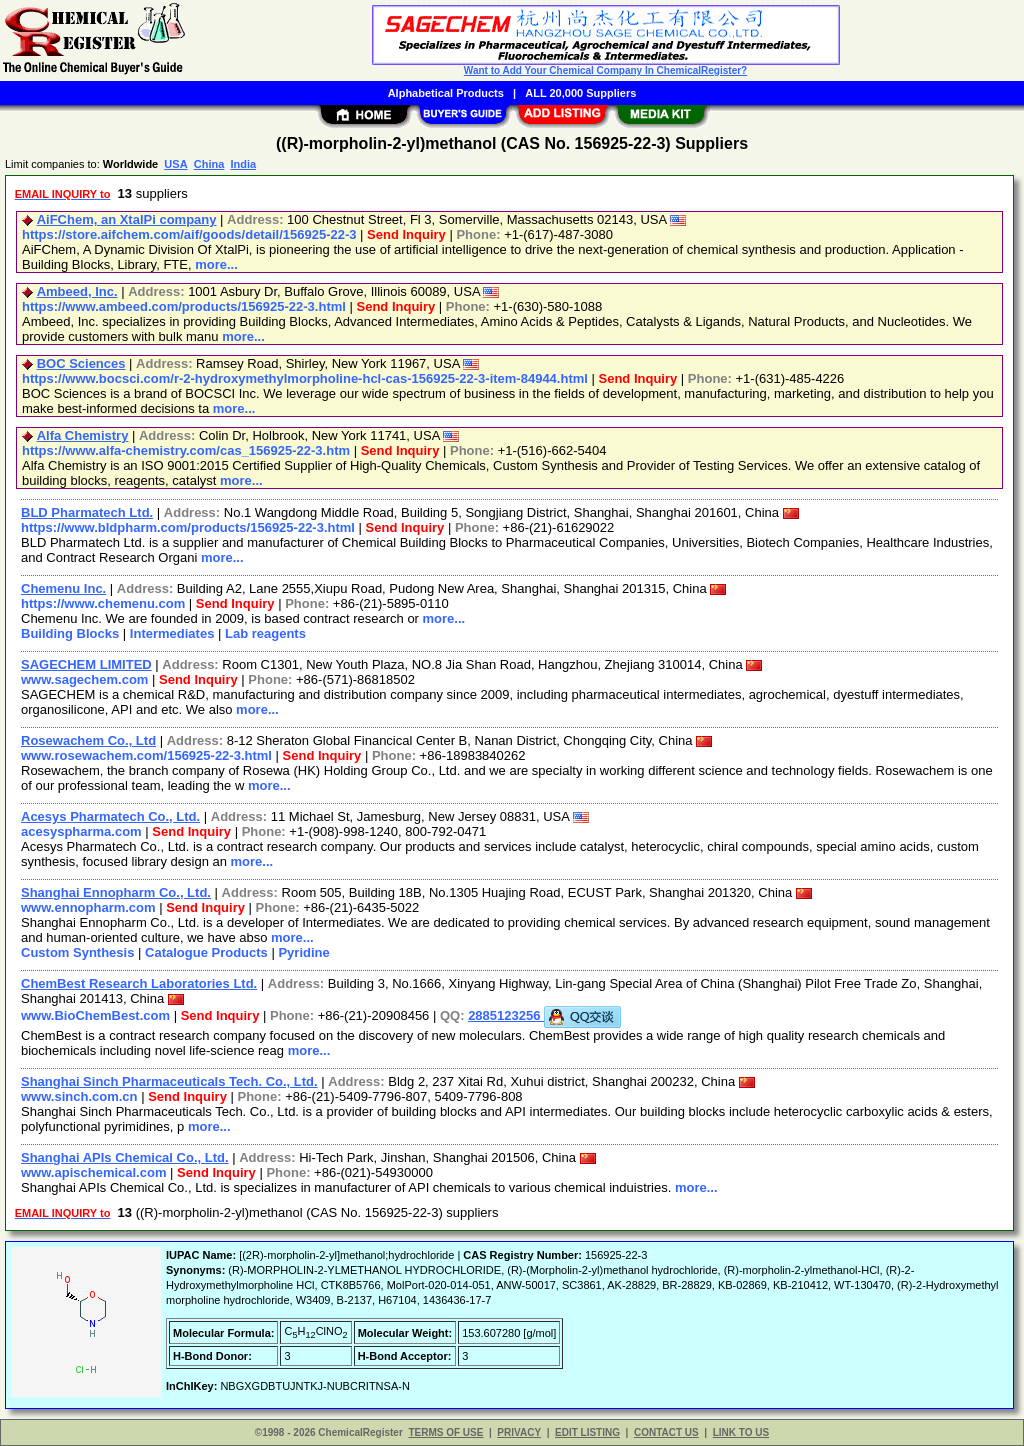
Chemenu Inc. (63, 588)
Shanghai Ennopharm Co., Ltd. (116, 892)
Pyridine (303, 952)
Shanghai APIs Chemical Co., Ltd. (125, 1157)
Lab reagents (265, 633)
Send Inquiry (406, 234)
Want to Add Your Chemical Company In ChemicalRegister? (605, 70)
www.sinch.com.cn (79, 1096)
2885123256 (544, 1015)
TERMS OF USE (445, 1432)
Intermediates (172, 633)
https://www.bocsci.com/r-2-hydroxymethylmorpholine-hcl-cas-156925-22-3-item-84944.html (305, 378)
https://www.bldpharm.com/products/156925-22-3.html (188, 527)
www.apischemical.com (93, 1172)
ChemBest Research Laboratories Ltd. (139, 983)
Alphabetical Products (446, 93)
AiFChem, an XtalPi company (127, 219)
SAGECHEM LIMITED (86, 664)
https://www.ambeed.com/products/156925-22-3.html (184, 306)
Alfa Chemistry (83, 435)
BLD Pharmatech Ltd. (87, 512)
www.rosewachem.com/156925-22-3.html (146, 755)
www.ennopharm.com (88, 907)
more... (216, 264)
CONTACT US (666, 1432)
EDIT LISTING (587, 1432)
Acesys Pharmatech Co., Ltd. (110, 816)
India (243, 164)
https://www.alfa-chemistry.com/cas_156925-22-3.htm (186, 450)
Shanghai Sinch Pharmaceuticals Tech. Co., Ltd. (169, 1081)
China (209, 164)
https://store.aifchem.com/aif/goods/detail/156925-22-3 (189, 234)
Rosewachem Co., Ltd (88, 740)
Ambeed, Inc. (77, 291)
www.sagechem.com (84, 679)
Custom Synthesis (77, 952)
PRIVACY (519, 1432)
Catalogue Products (206, 952)
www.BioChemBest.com (95, 1015)
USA (175, 164)
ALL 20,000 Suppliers (580, 93)
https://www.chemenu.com (103, 603)
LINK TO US (741, 1432)
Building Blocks (70, 633)
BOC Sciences (81, 363)
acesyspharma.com (81, 831)
